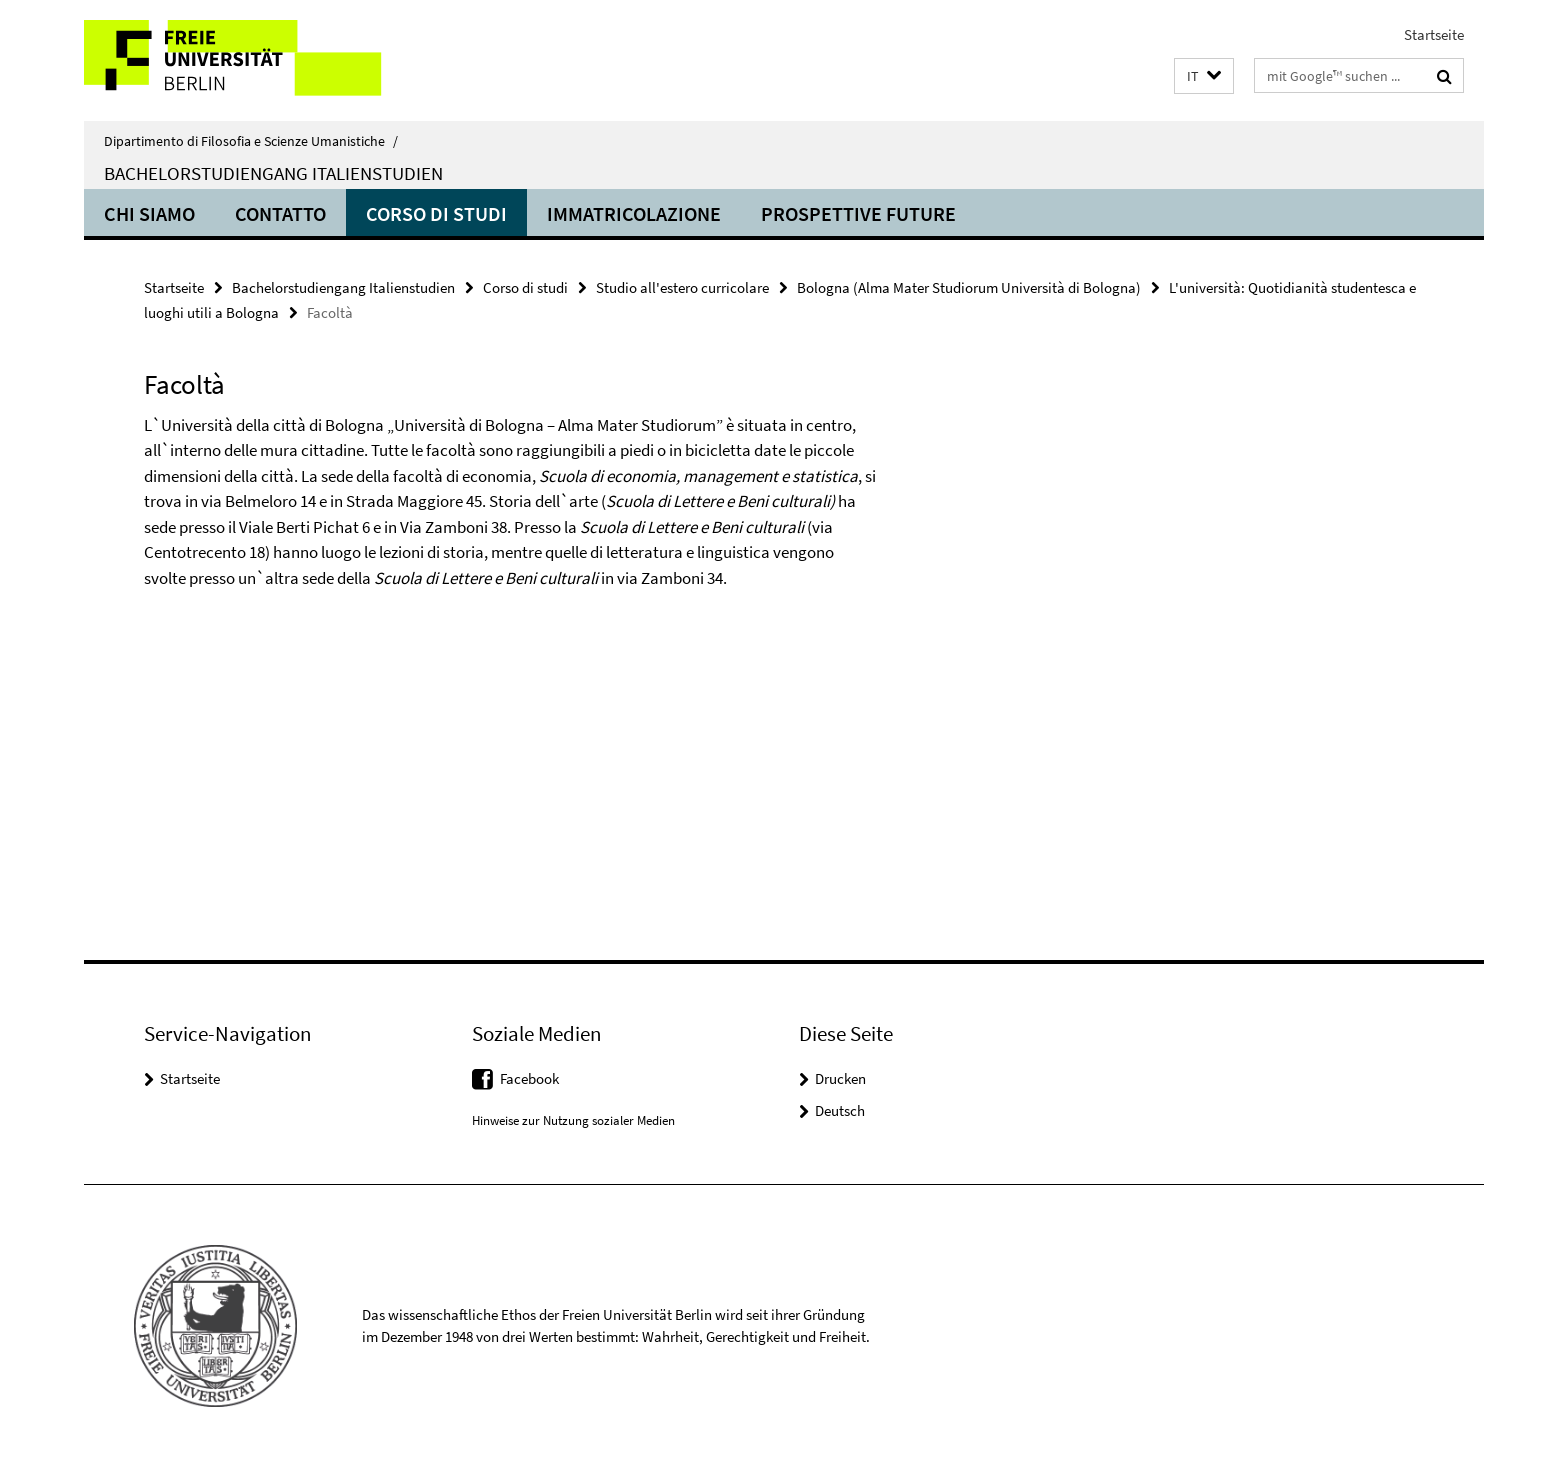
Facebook (529, 1078)
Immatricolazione (634, 213)
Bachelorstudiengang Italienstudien (273, 173)
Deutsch (840, 1110)
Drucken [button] (840, 1078)
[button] (1204, 76)
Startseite (1434, 34)
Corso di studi (436, 213)
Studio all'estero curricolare (682, 287)
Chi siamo (149, 213)
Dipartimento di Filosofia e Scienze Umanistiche (251, 141)
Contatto (280, 213)
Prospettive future (858, 213)
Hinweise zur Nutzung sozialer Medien (573, 1120)
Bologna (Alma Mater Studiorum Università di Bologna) (969, 287)
